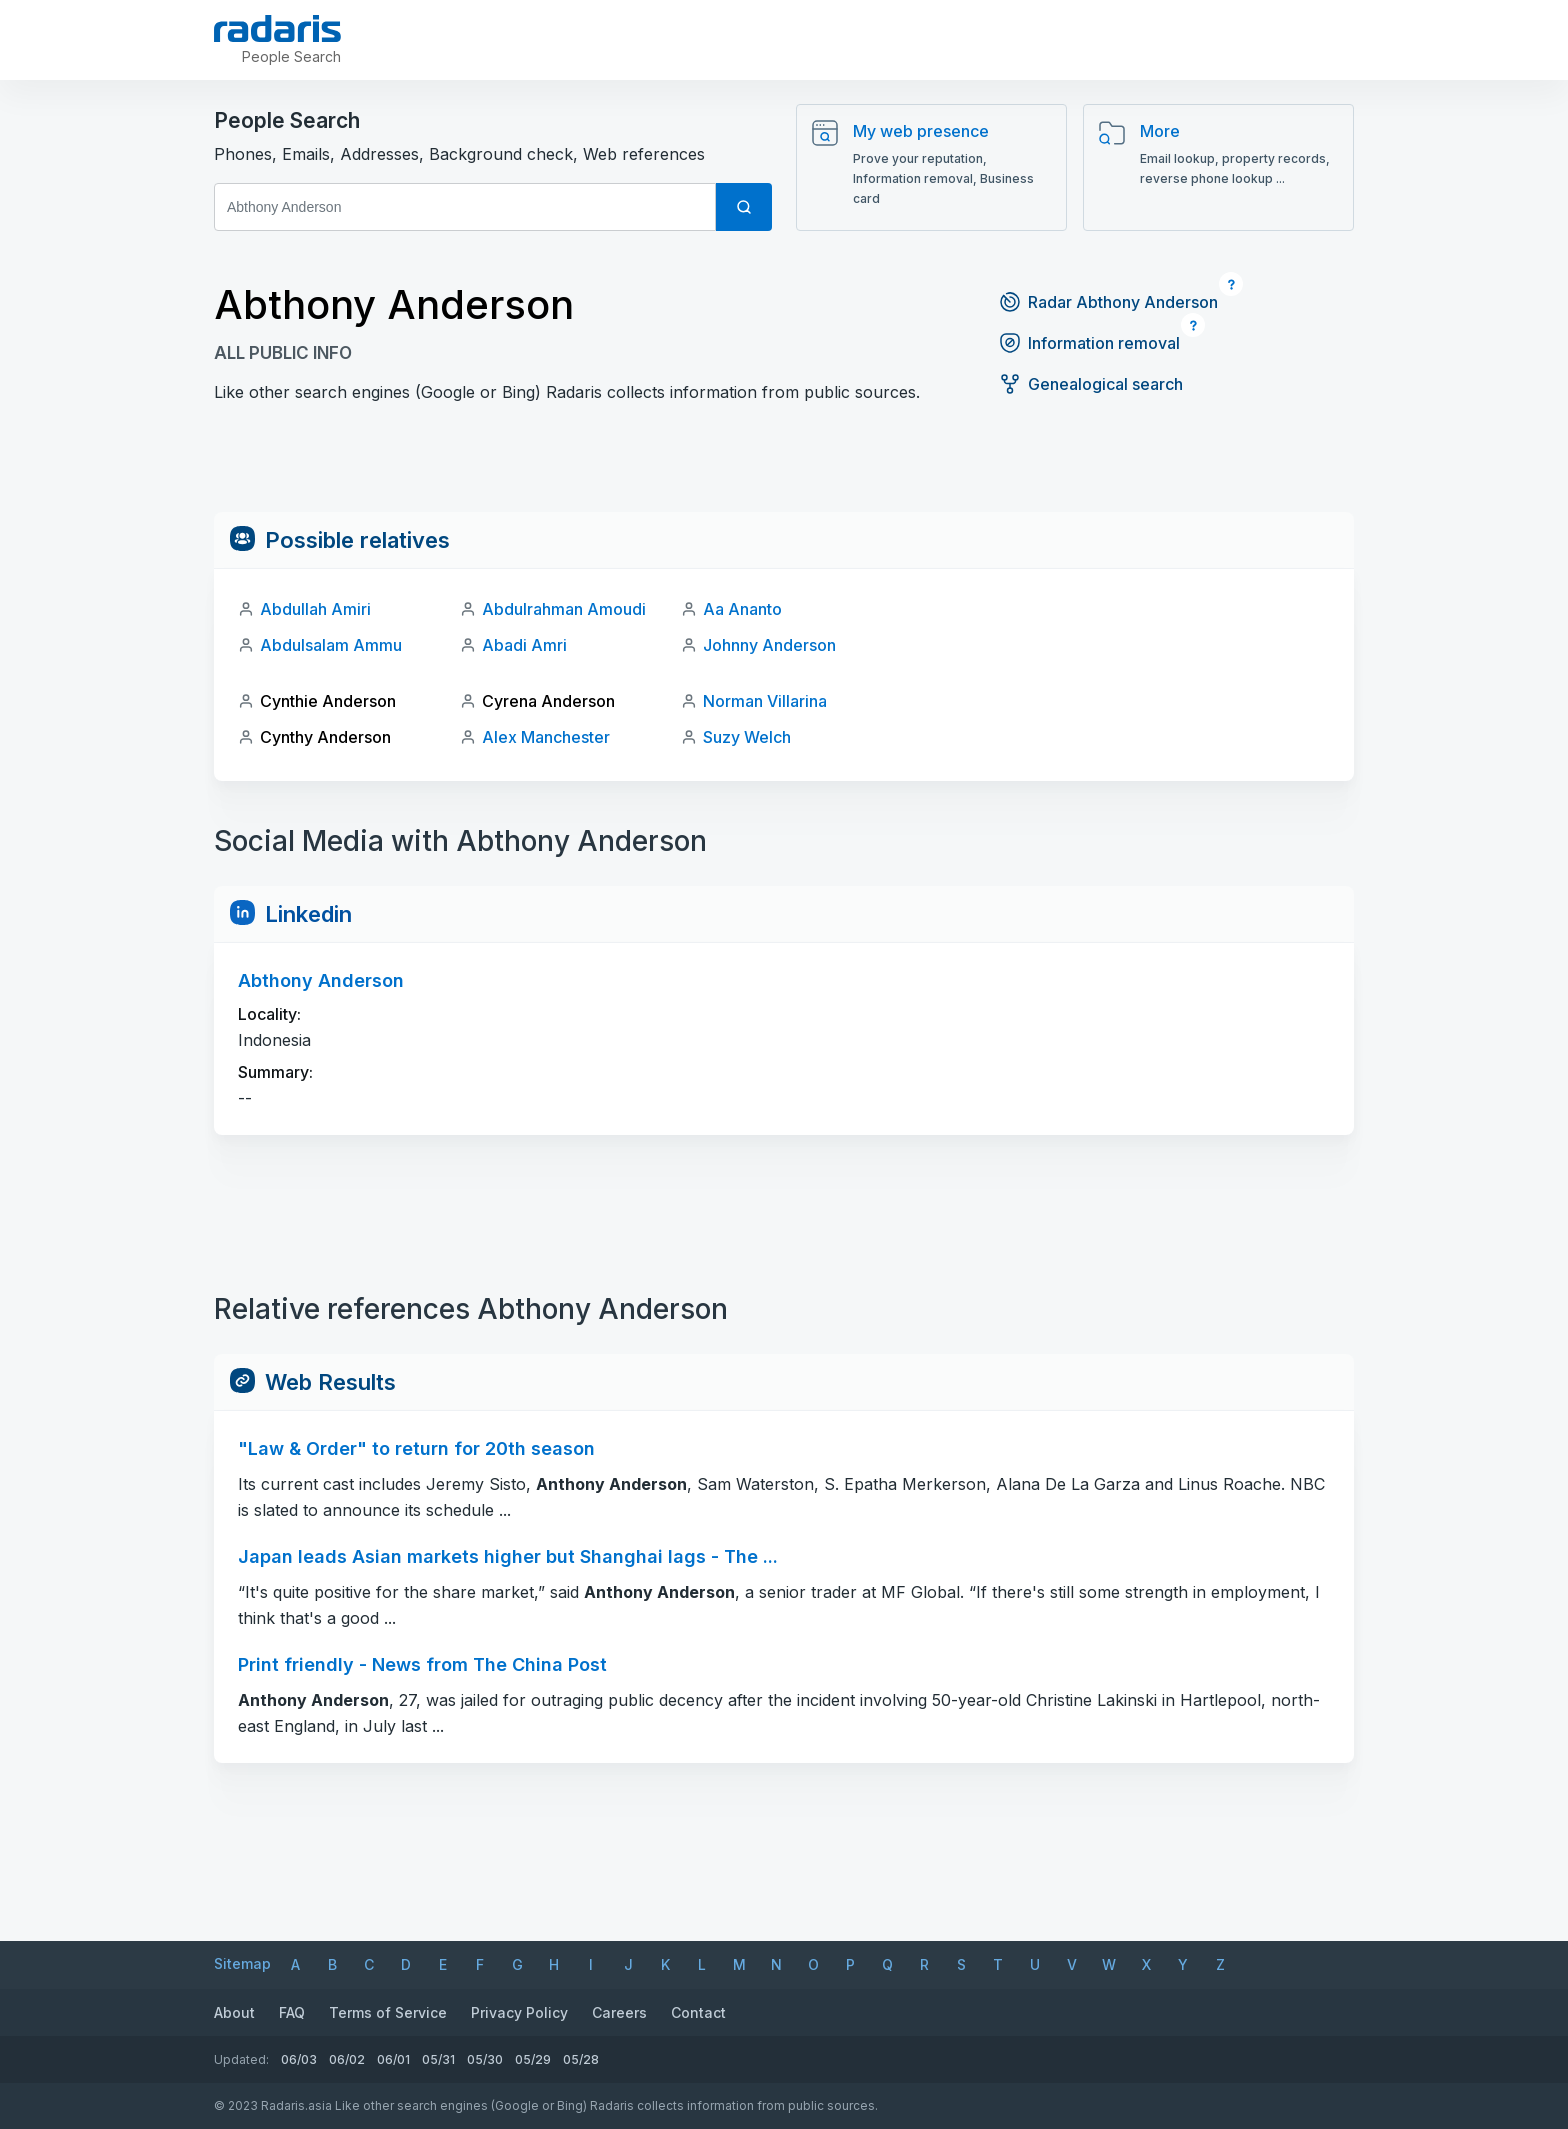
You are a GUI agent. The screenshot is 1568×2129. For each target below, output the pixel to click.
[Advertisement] (784, 467)
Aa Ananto (742, 609)
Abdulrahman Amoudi (564, 609)
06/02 (347, 2059)
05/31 (438, 2059)
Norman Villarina (765, 701)
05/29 (533, 2059)
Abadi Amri (524, 645)
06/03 (299, 2059)
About (234, 2012)
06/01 (393, 2059)
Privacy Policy (519, 2012)
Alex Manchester (546, 737)
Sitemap (242, 1963)
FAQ (292, 2012)
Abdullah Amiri (315, 609)
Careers (619, 2012)
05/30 (485, 2059)
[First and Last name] (465, 207)
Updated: (241, 2059)
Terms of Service (388, 2012)
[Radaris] (284, 29)
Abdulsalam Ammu (331, 645)
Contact (698, 2012)
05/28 (581, 2059)
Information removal (1089, 343)
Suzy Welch (747, 737)
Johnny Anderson (769, 645)
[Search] (744, 207)
